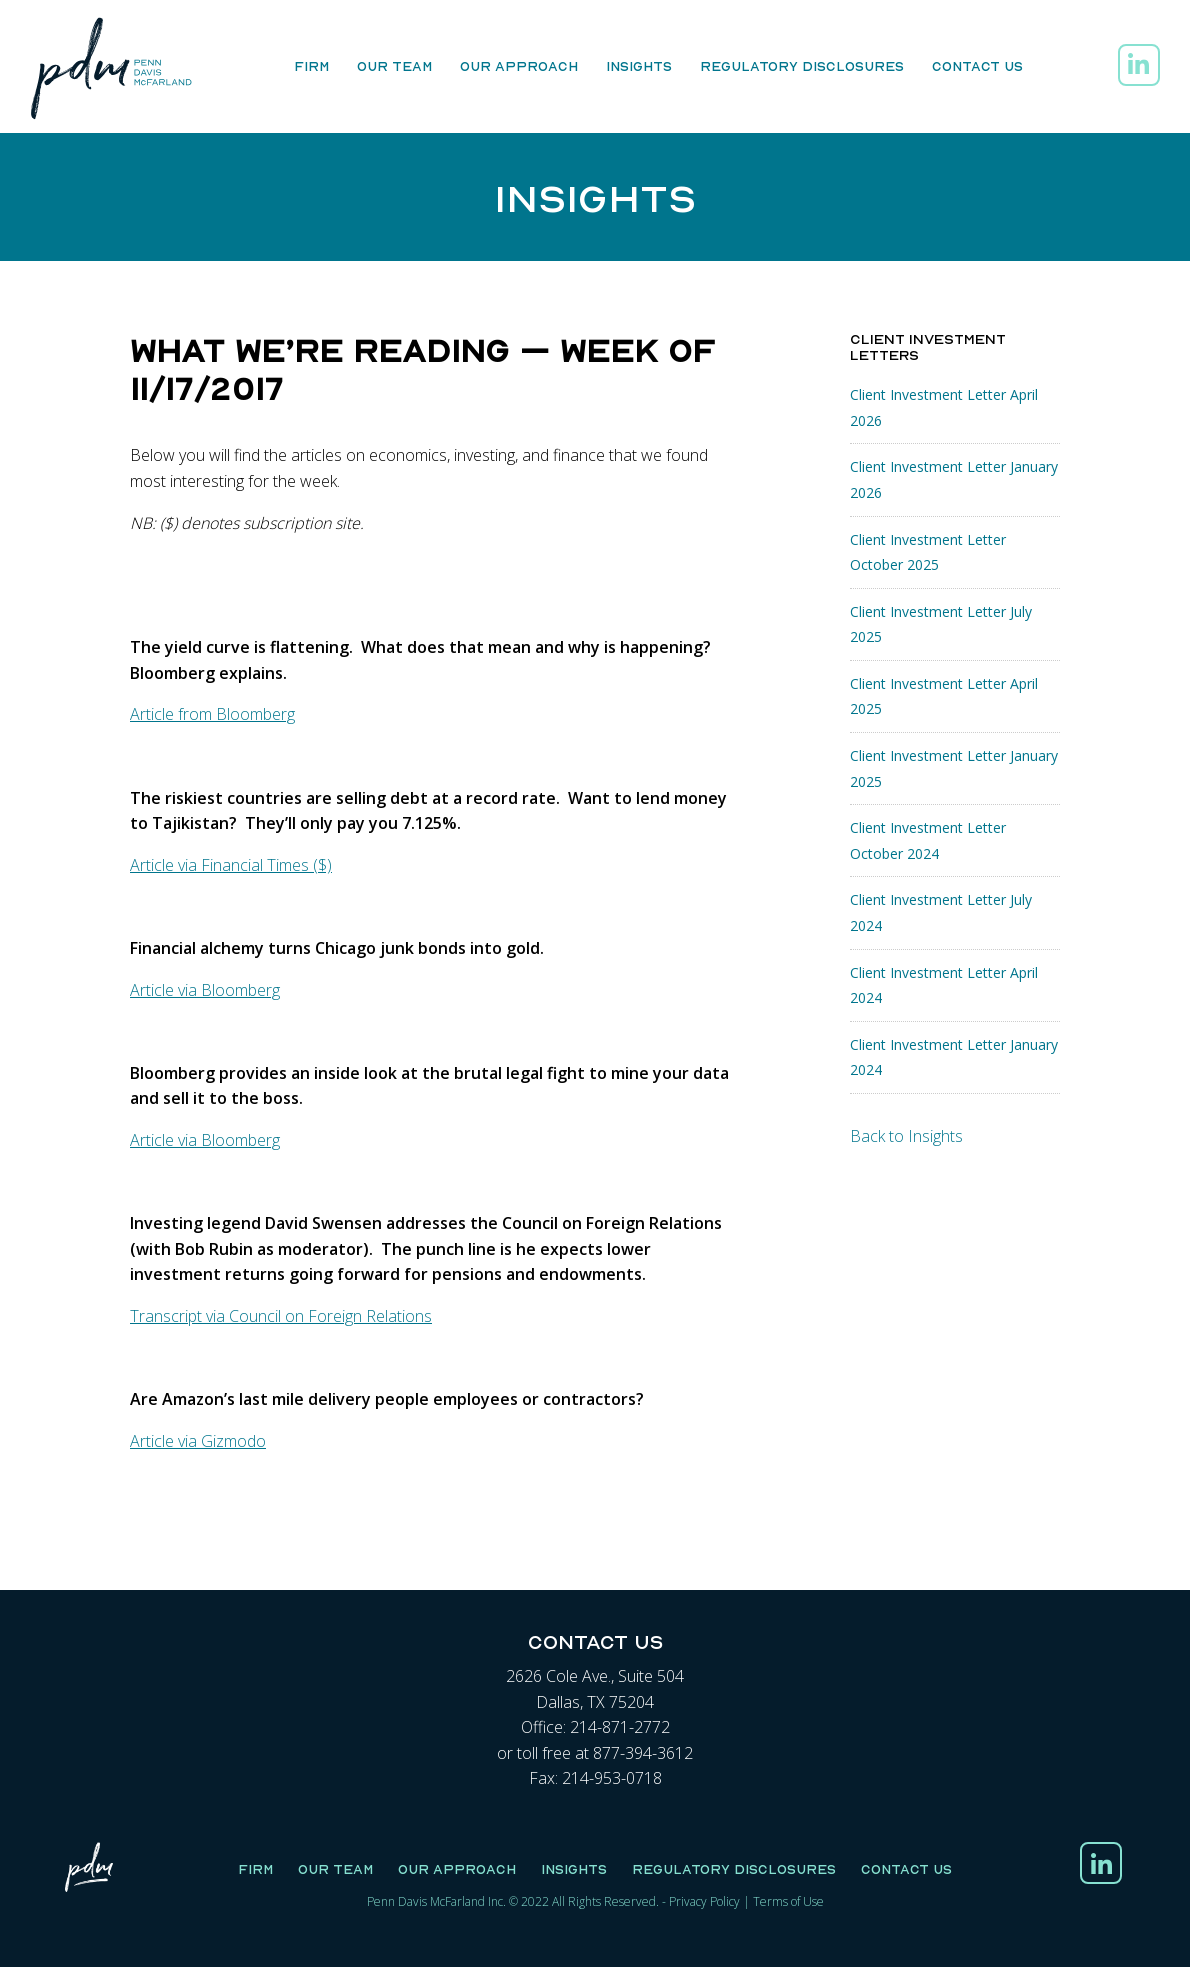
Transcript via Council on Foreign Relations (281, 1316)
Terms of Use (788, 1901)
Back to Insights (906, 1136)
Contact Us (977, 66)
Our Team (394, 66)
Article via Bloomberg (205, 990)
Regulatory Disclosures (802, 66)
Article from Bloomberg (212, 714)
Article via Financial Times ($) (231, 865)
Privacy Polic (701, 1901)
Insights (639, 66)
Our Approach (519, 66)
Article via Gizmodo (198, 1441)
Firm (311, 66)
